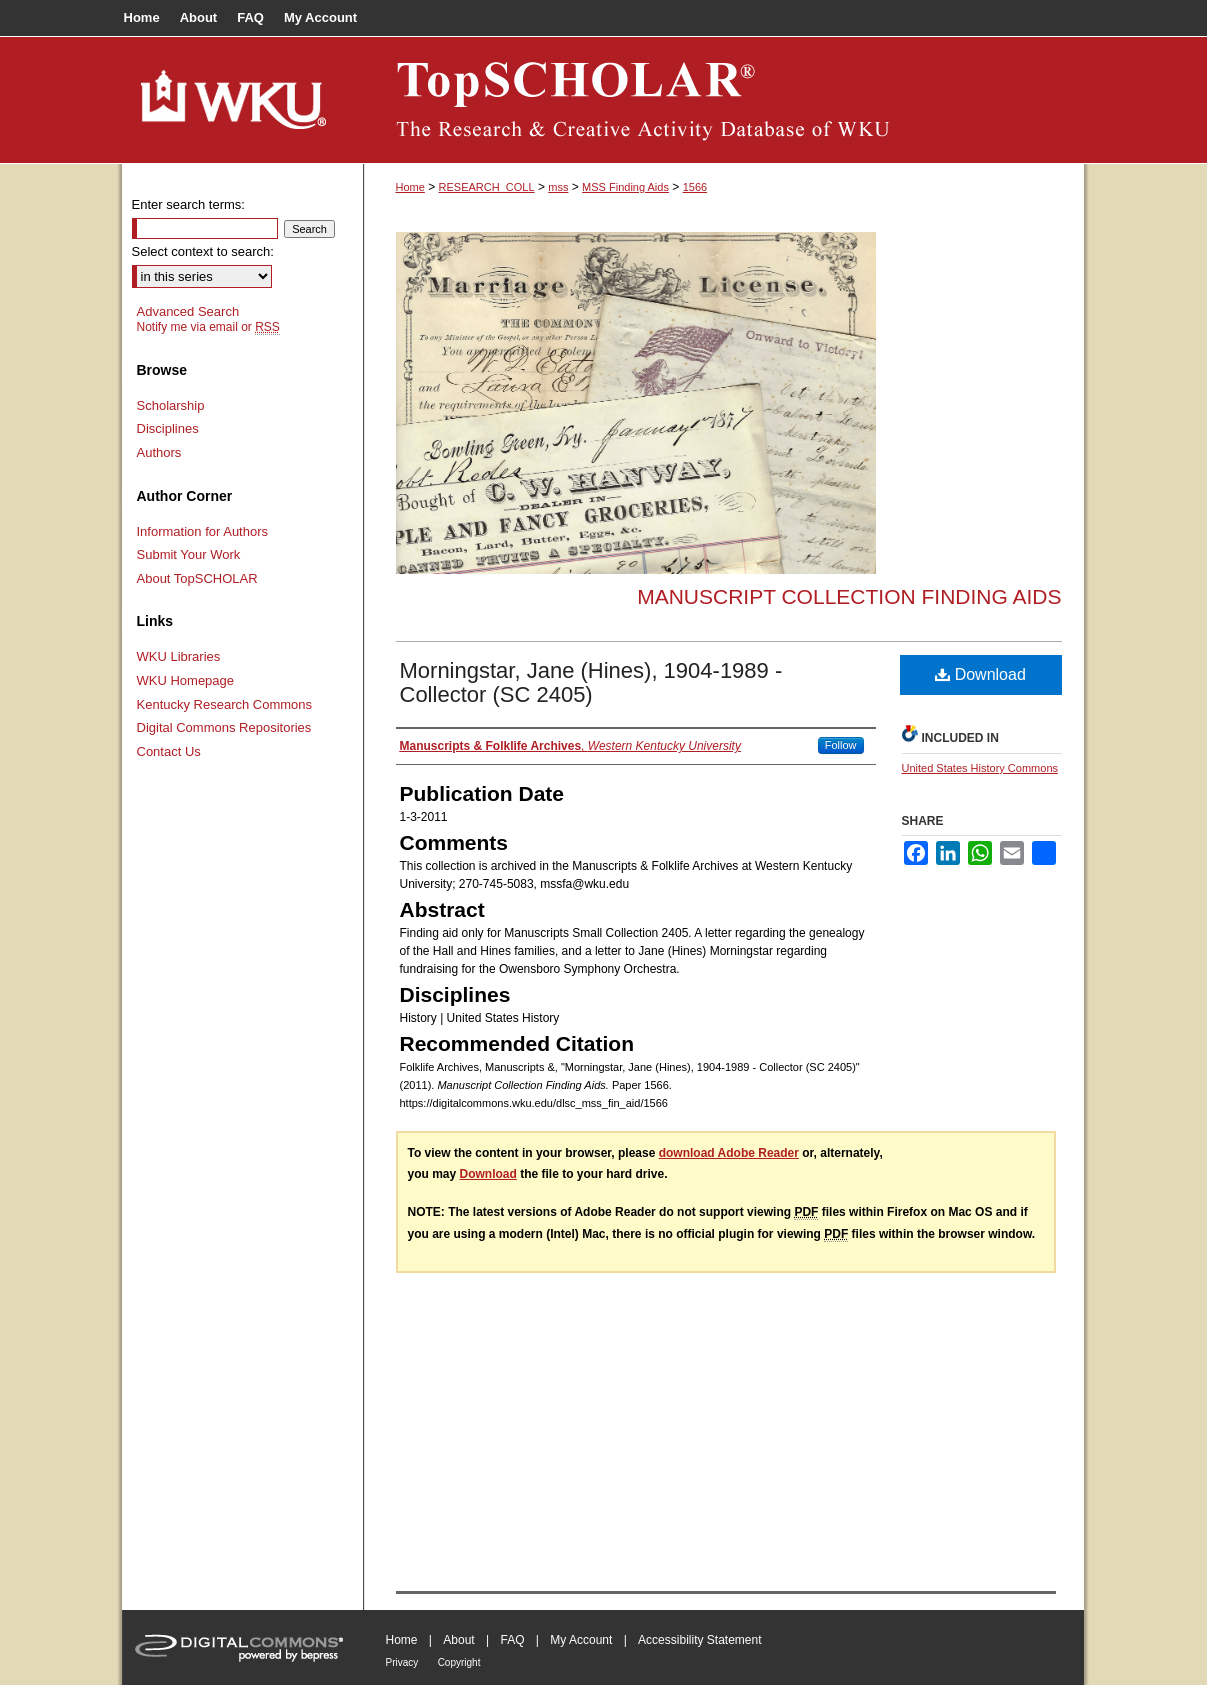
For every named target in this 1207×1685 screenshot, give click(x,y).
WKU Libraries (179, 656)
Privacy (402, 1662)
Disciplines (168, 428)
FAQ (512, 1640)
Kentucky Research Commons (225, 704)
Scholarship (171, 405)
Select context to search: (203, 251)
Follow (841, 745)
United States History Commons (980, 768)
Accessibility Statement (699, 1640)
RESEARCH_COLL (487, 187)
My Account (581, 1640)
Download (980, 674)
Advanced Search (188, 311)
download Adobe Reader (729, 1153)
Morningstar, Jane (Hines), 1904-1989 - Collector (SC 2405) (591, 682)
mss (558, 187)
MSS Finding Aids (625, 187)
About (458, 1640)
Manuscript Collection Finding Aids (849, 596)
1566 (695, 187)
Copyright (459, 1662)
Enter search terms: (188, 204)
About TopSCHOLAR (197, 578)
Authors (159, 452)
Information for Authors (203, 531)
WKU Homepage (186, 680)
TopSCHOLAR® (724, 100)
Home (410, 187)
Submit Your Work (189, 554)
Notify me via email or (208, 327)
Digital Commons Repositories (224, 727)
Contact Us (169, 751)
